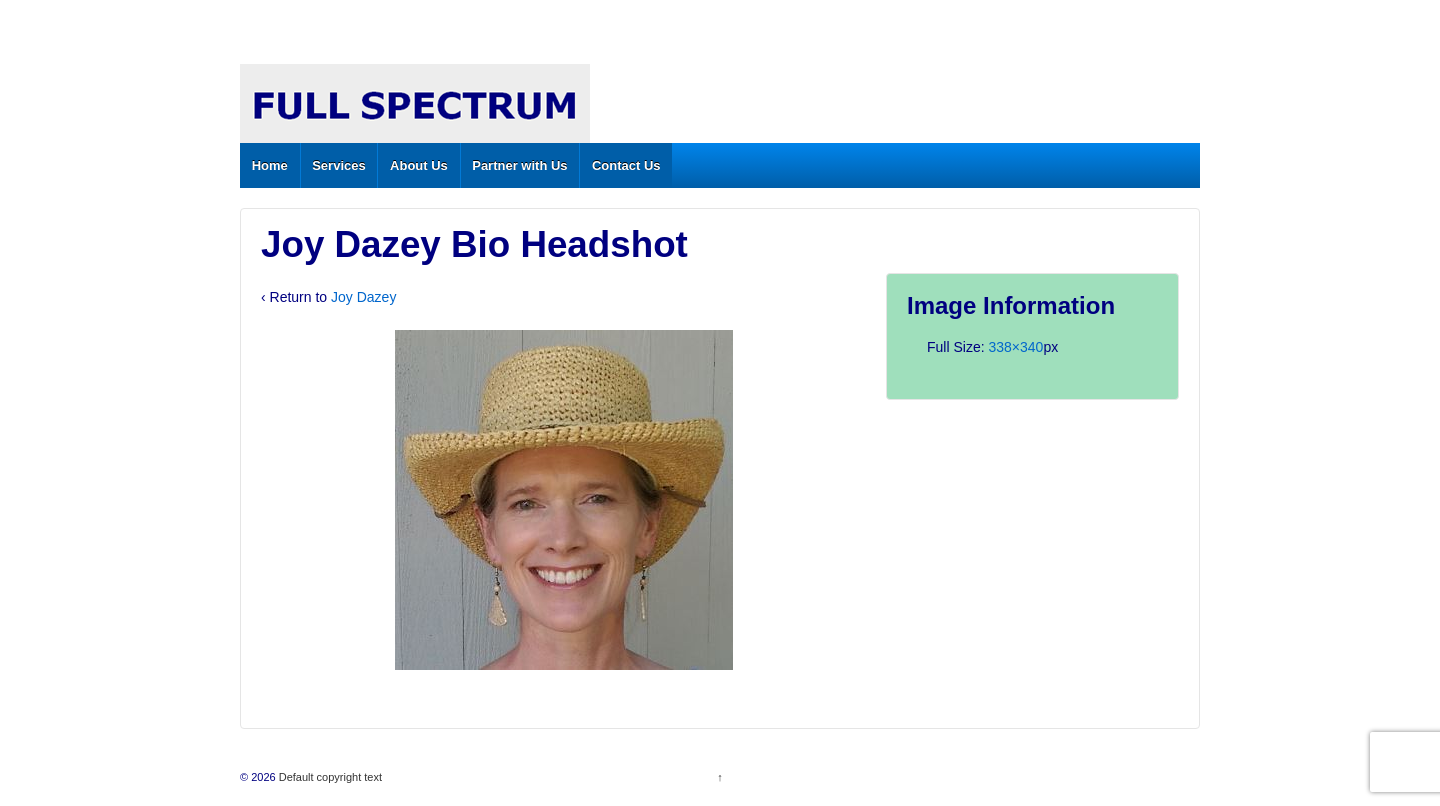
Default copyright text (329, 777)
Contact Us (626, 165)
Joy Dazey (363, 297)
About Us (419, 165)
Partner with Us (519, 165)
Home (270, 165)
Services (339, 165)
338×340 (1015, 347)
